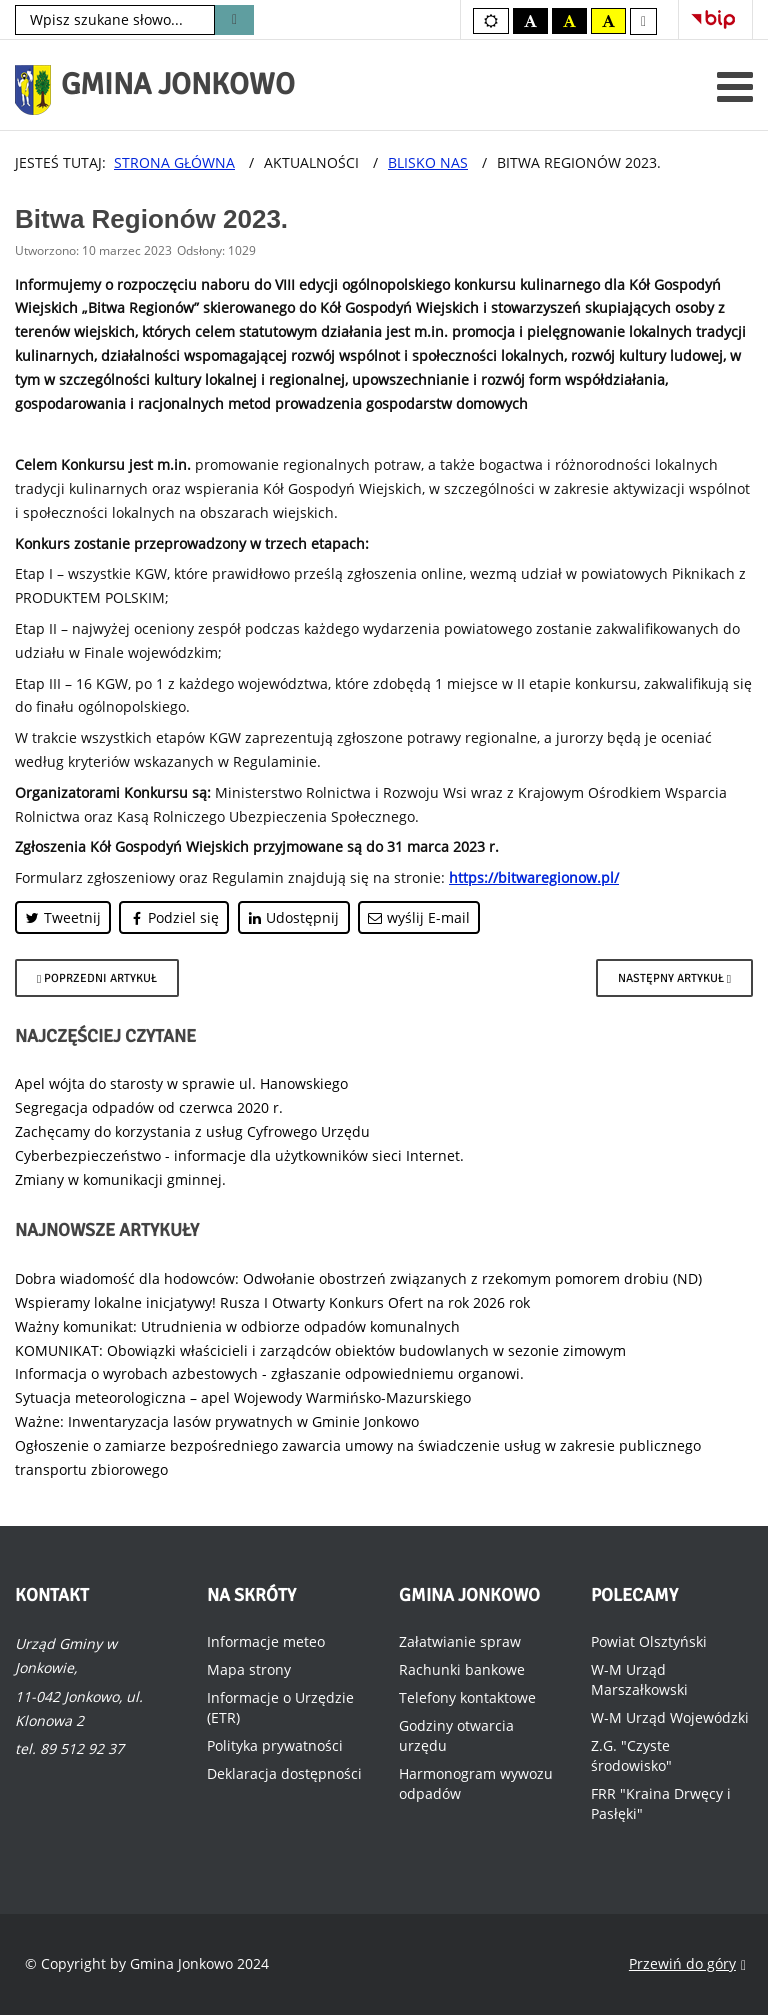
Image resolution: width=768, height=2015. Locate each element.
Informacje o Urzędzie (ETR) (280, 1707)
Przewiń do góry (687, 1964)
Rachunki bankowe (462, 1669)
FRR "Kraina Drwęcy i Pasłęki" (661, 1803)
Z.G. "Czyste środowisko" (631, 1755)
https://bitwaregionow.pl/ (534, 877)
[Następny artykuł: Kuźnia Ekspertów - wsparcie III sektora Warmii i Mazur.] (674, 978)
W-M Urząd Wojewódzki (670, 1717)
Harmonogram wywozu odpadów (476, 1783)
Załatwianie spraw (460, 1641)
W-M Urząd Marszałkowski (639, 1679)
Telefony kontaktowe (467, 1697)
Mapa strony (249, 1669)
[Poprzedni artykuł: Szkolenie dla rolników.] (97, 978)
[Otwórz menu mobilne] (735, 86)
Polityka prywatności (275, 1745)
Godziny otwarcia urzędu (456, 1735)
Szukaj (234, 20)
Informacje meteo (266, 1641)
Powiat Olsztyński (649, 1641)
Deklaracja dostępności (284, 1773)
